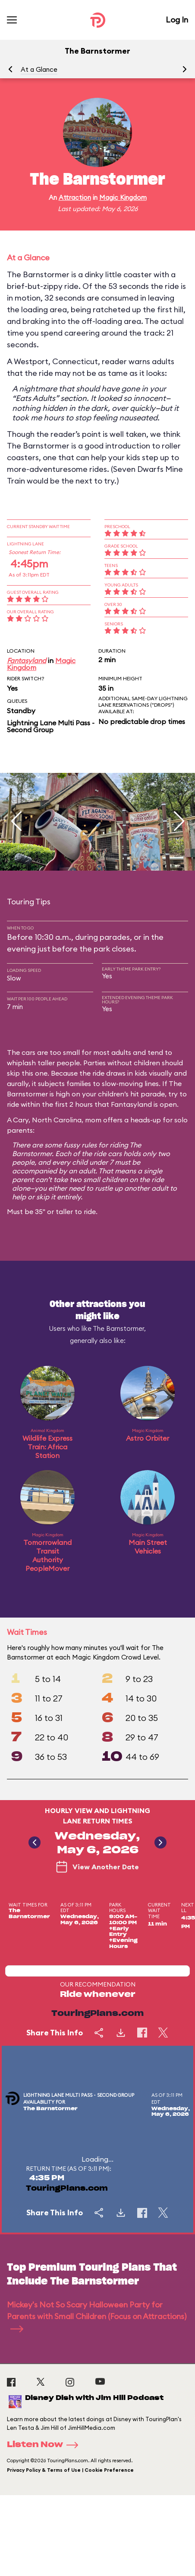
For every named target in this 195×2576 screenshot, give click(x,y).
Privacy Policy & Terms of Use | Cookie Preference (70, 2470)
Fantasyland (26, 660)
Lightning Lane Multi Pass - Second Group (50, 726)
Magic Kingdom (123, 197)
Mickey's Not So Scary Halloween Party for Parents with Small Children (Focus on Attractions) (96, 2316)
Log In (177, 20)
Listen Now (45, 2445)
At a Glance (39, 69)
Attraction (75, 197)
